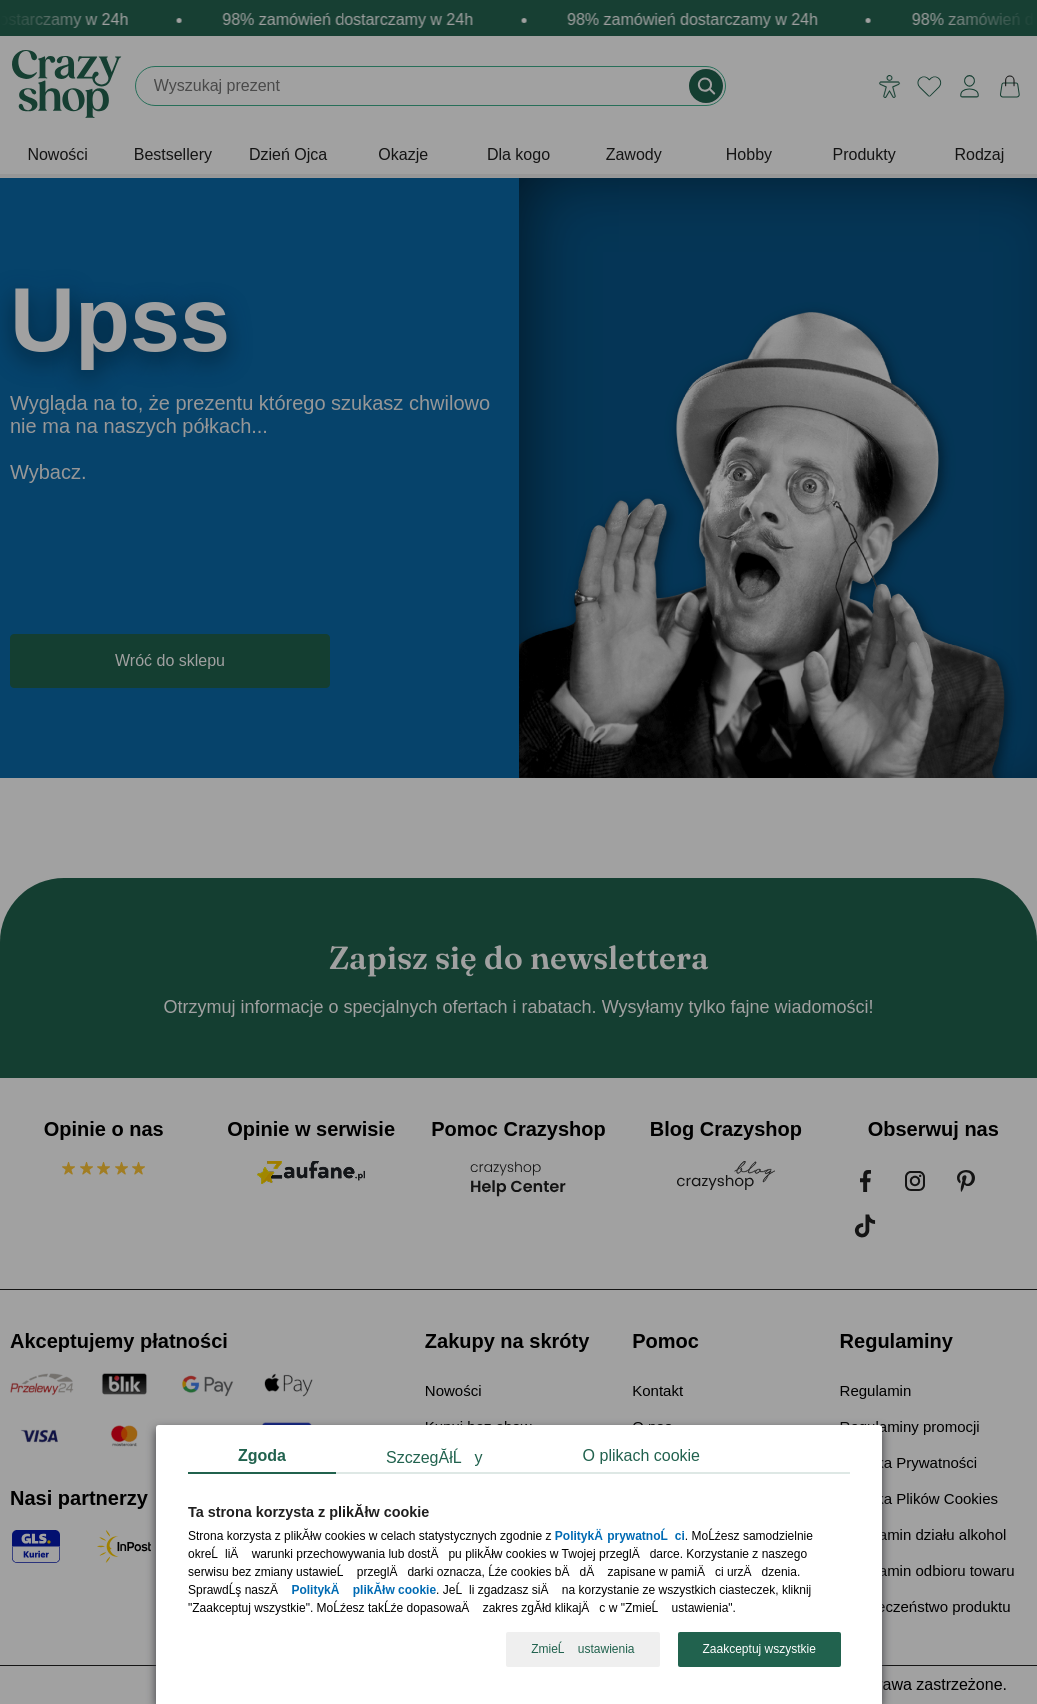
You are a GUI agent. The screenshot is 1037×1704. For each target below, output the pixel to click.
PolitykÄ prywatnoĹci (619, 1537)
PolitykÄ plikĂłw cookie (363, 1591)
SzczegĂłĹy (434, 1457)
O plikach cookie (640, 1455)
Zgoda (262, 1455)
